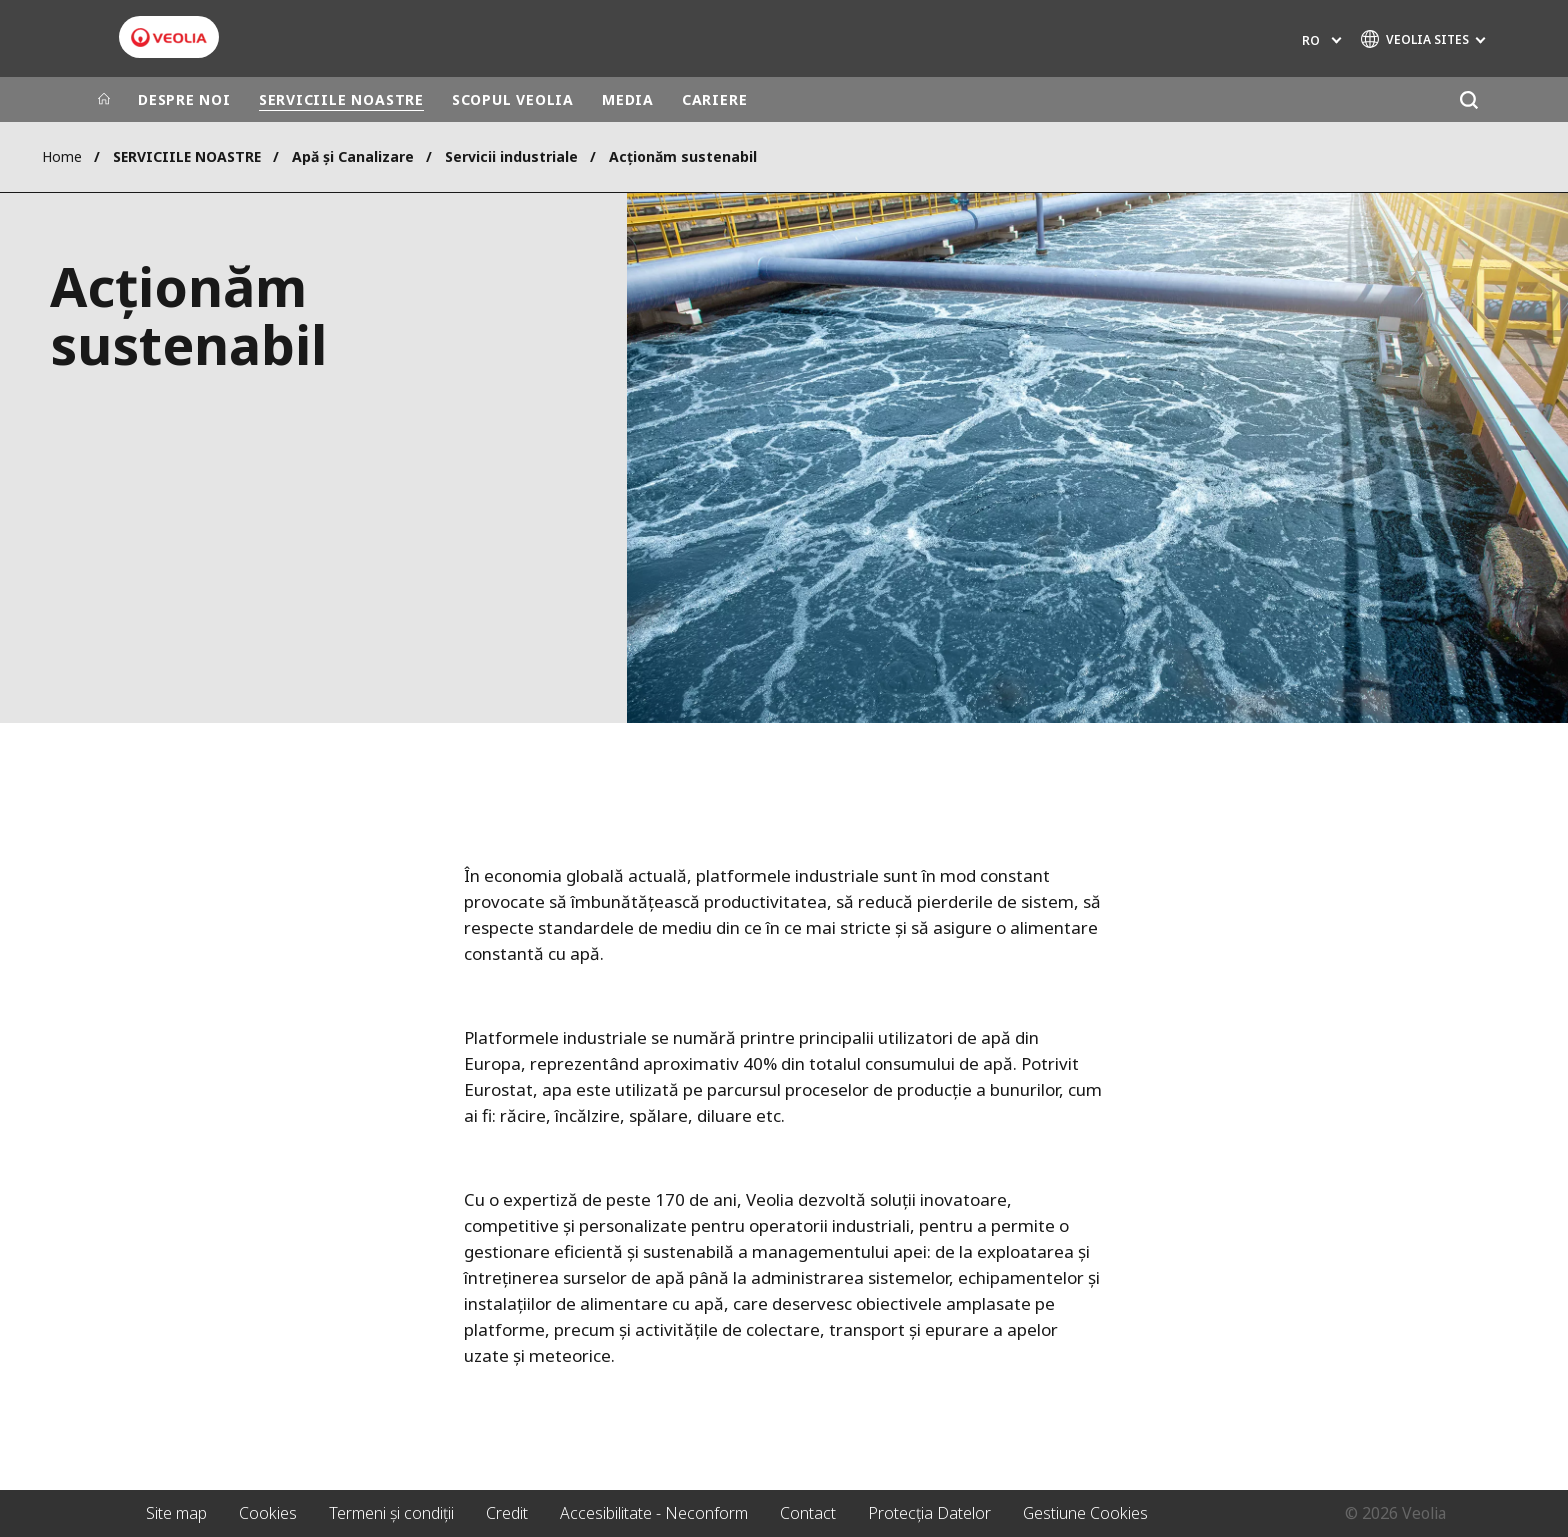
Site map (176, 1513)
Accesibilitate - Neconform (654, 1513)
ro (1311, 40)
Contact (808, 1513)
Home (62, 156)
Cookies (268, 1513)
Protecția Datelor (929, 1513)
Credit (507, 1513)
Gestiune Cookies (1085, 1513)
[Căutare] (1468, 99)
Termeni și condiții (391, 1513)
